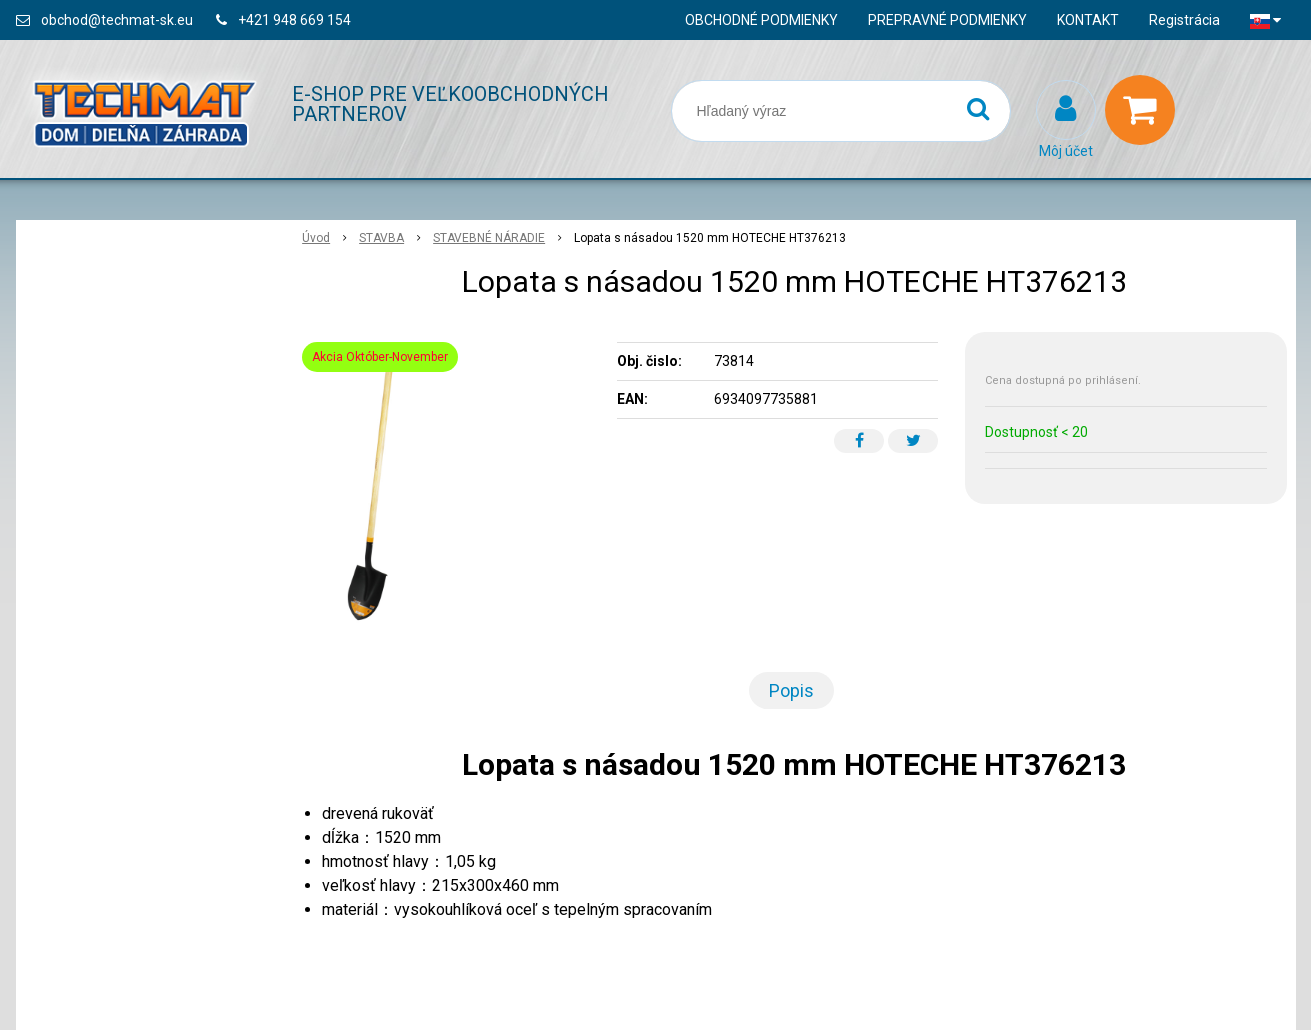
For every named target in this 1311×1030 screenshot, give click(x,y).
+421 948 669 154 (294, 20)
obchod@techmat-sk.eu (117, 20)
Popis (791, 690)
